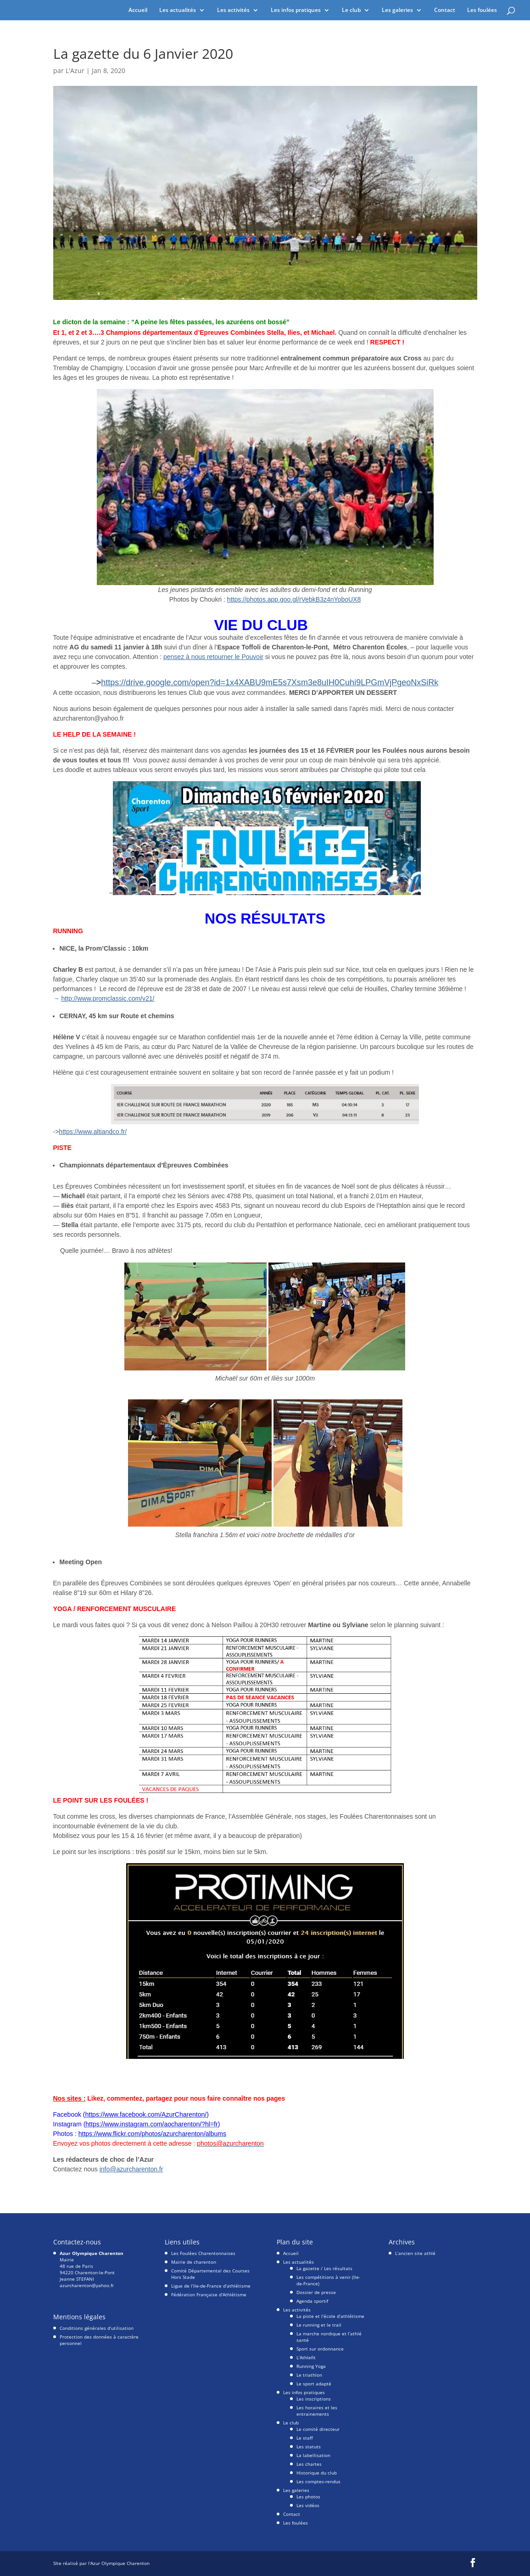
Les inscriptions (313, 2399)
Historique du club (316, 2472)
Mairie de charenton (193, 2262)
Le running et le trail (318, 2325)
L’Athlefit (306, 2357)
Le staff (304, 2438)
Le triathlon (309, 2375)
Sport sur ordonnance (320, 2348)
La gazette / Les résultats (324, 2268)
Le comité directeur (318, 2429)
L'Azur (75, 70)
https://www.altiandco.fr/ (93, 1131)
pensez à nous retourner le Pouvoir (213, 656)
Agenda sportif (312, 2301)
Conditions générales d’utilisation (97, 2328)
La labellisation (313, 2455)
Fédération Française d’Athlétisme (208, 2294)
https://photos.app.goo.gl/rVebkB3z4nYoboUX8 (294, 599)
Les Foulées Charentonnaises (203, 2253)
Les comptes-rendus (318, 2481)
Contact (444, 10)
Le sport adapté (313, 2383)
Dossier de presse (316, 2292)
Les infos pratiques (296, 10)
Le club (351, 10)
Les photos (308, 2496)
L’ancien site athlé (415, 2253)
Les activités (233, 10)
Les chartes (309, 2464)
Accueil (137, 10)
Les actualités (177, 10)
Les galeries (397, 10)
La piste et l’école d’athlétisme (330, 2316)
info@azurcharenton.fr (131, 2169)
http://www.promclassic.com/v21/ (107, 998)
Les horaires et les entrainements (316, 2410)
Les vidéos (307, 2505)
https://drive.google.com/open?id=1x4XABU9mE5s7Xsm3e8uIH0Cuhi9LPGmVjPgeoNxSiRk (269, 682)
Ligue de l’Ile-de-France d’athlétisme (211, 2286)
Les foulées (482, 10)
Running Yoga (311, 2366)
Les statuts (308, 2446)
